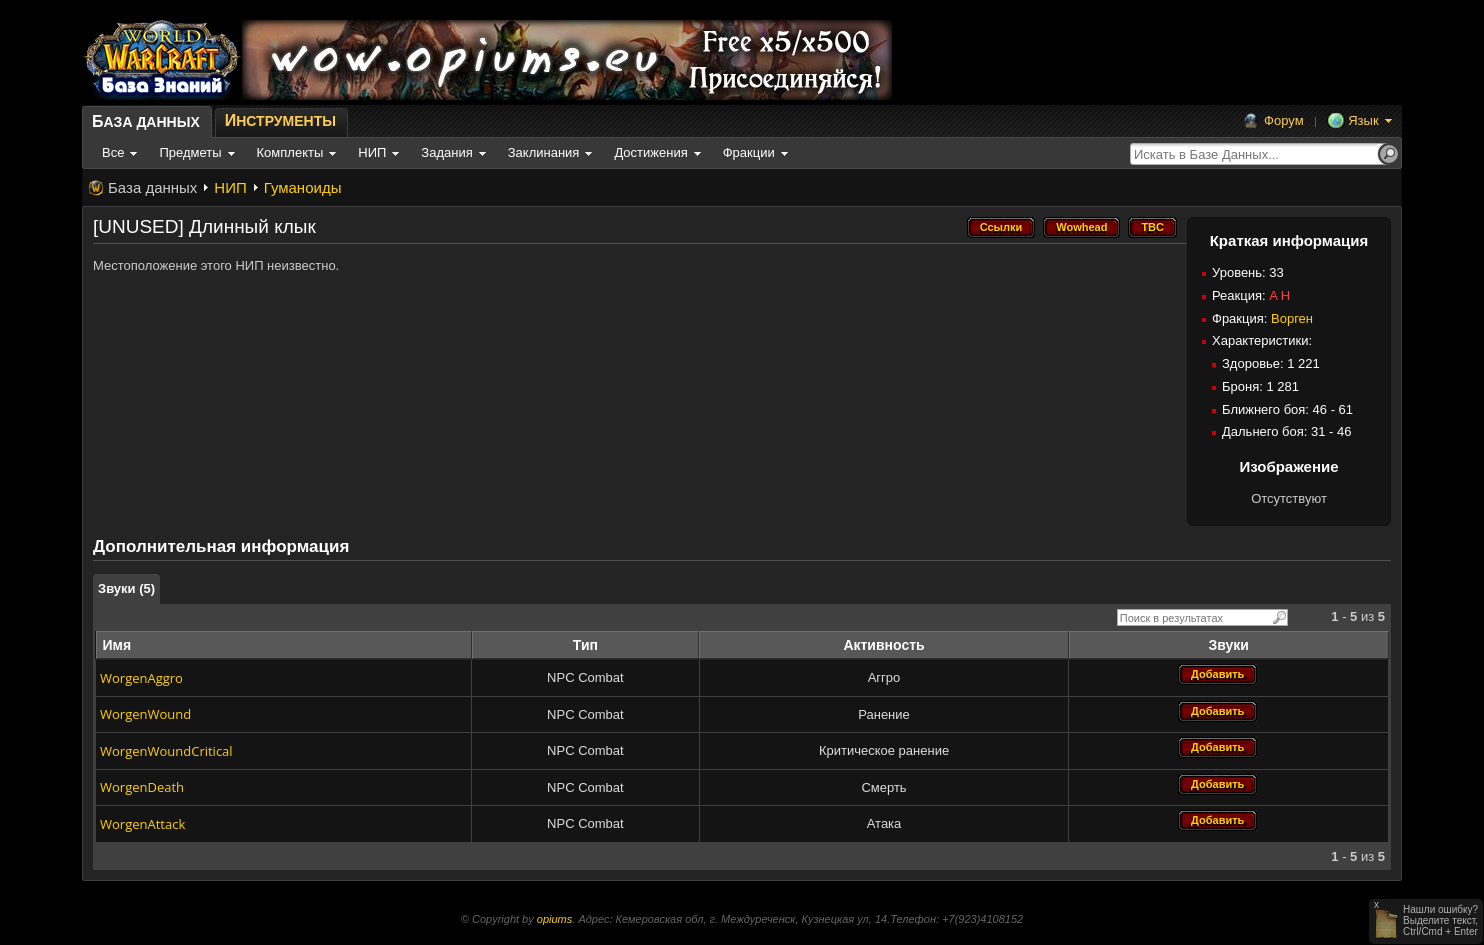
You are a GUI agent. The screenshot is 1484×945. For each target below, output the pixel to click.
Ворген (1292, 318)
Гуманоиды (303, 187)
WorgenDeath (142, 787)
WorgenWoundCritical (166, 751)
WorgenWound (145, 714)
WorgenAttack (142, 824)
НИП (230, 187)
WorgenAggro (141, 678)
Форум (1284, 120)
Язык (1363, 120)
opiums (554, 919)
